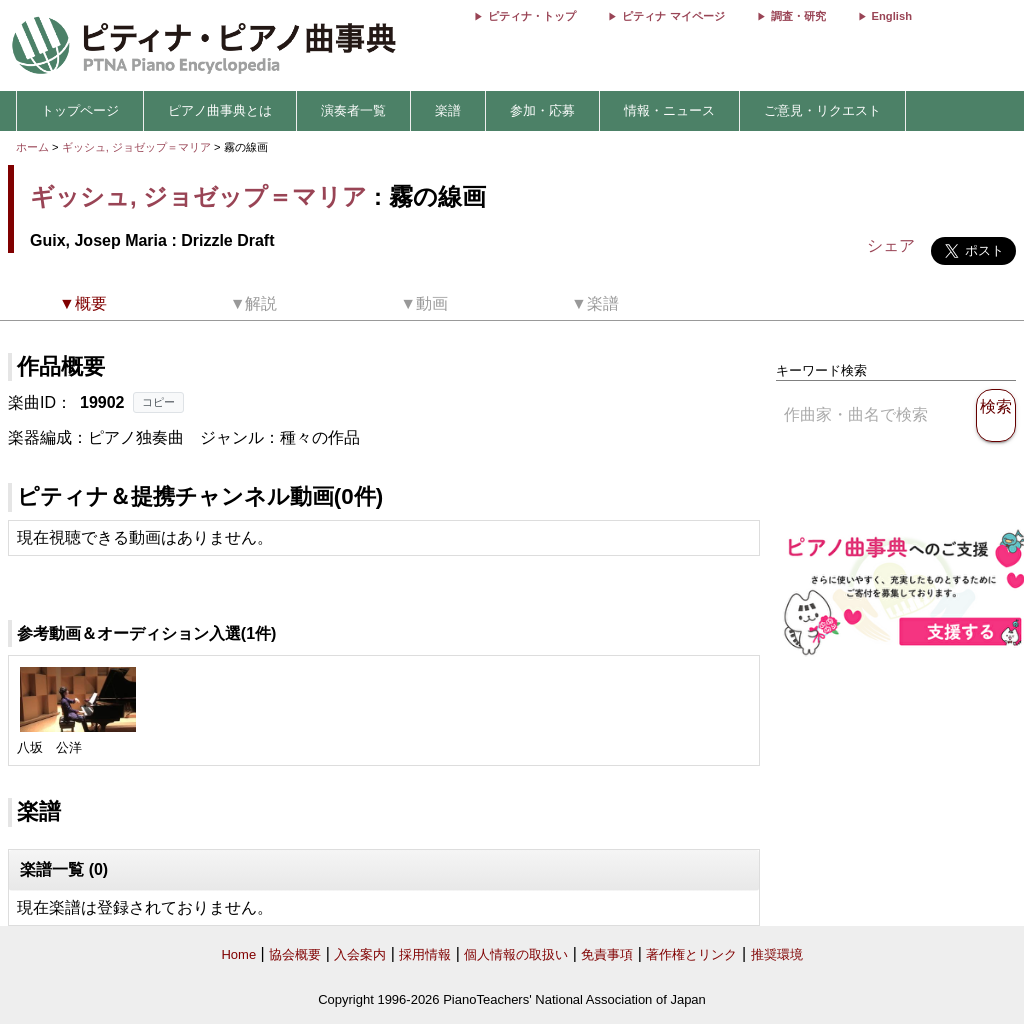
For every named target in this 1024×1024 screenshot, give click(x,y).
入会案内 (360, 954)
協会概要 (295, 954)
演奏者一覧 (353, 110)
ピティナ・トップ (532, 16)
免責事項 (607, 954)
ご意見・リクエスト (822, 110)
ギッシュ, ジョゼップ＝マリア (136, 147)
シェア (891, 245)
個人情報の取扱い (516, 954)
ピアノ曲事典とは (220, 110)
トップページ (80, 110)
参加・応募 (542, 110)
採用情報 (425, 954)
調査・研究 (798, 16)
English (892, 16)
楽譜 (448, 110)
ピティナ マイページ (673, 16)
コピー (158, 402)
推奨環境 (777, 954)
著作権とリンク (691, 954)
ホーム (32, 147)
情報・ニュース (669, 110)
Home (238, 954)
